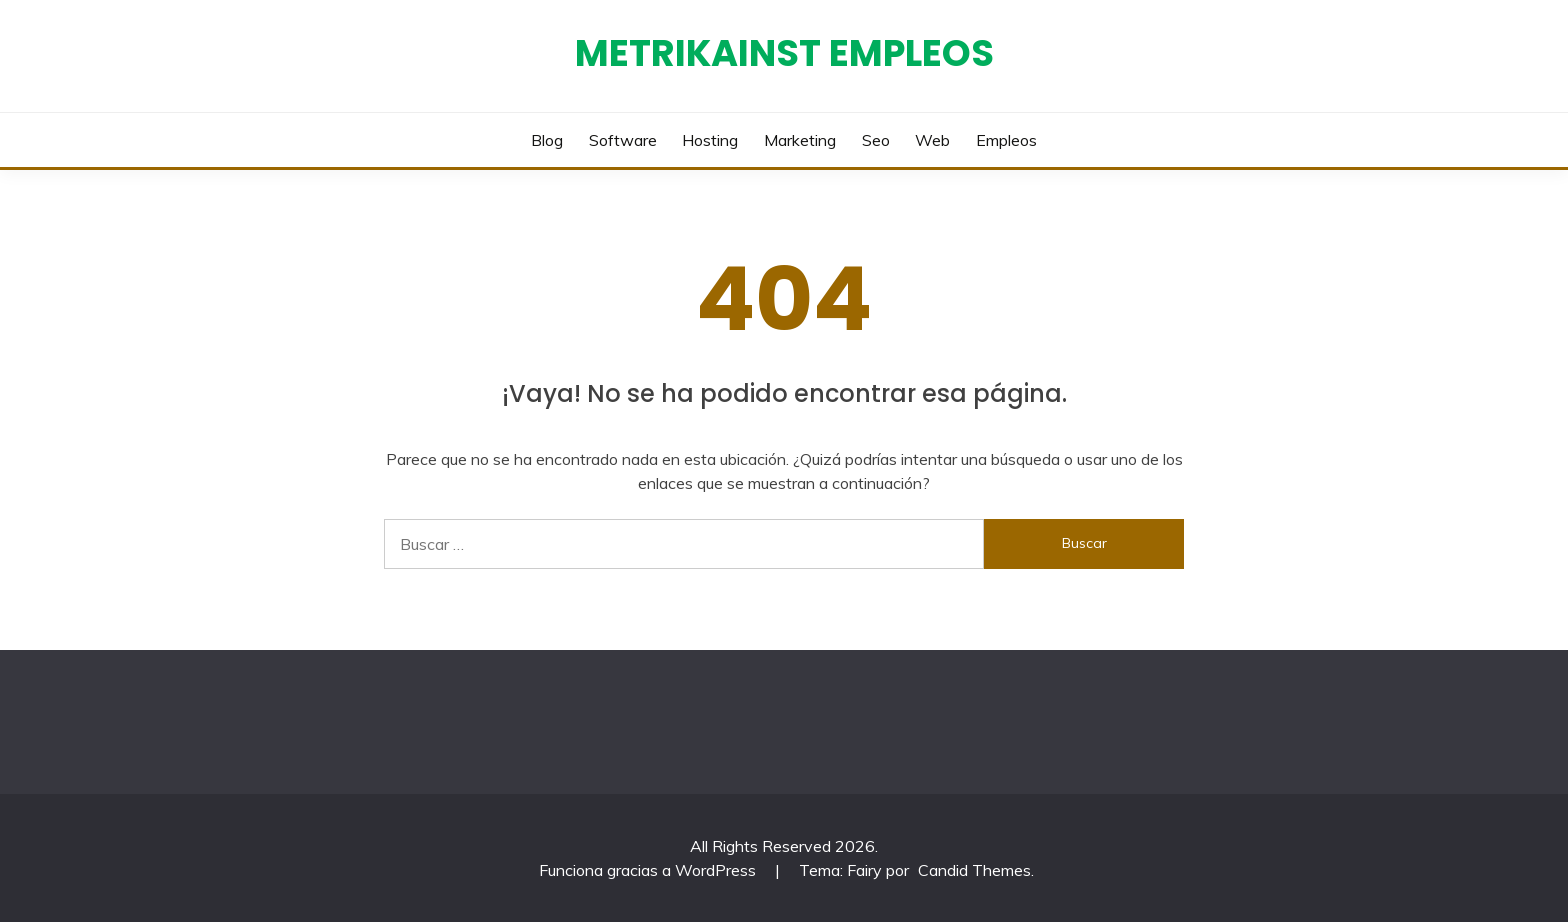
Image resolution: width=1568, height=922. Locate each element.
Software (623, 140)
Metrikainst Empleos (784, 53)
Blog (547, 140)
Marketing (800, 140)
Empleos (1006, 140)
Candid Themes (974, 870)
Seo (876, 140)
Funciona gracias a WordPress (649, 870)
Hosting (710, 140)
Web (932, 140)
